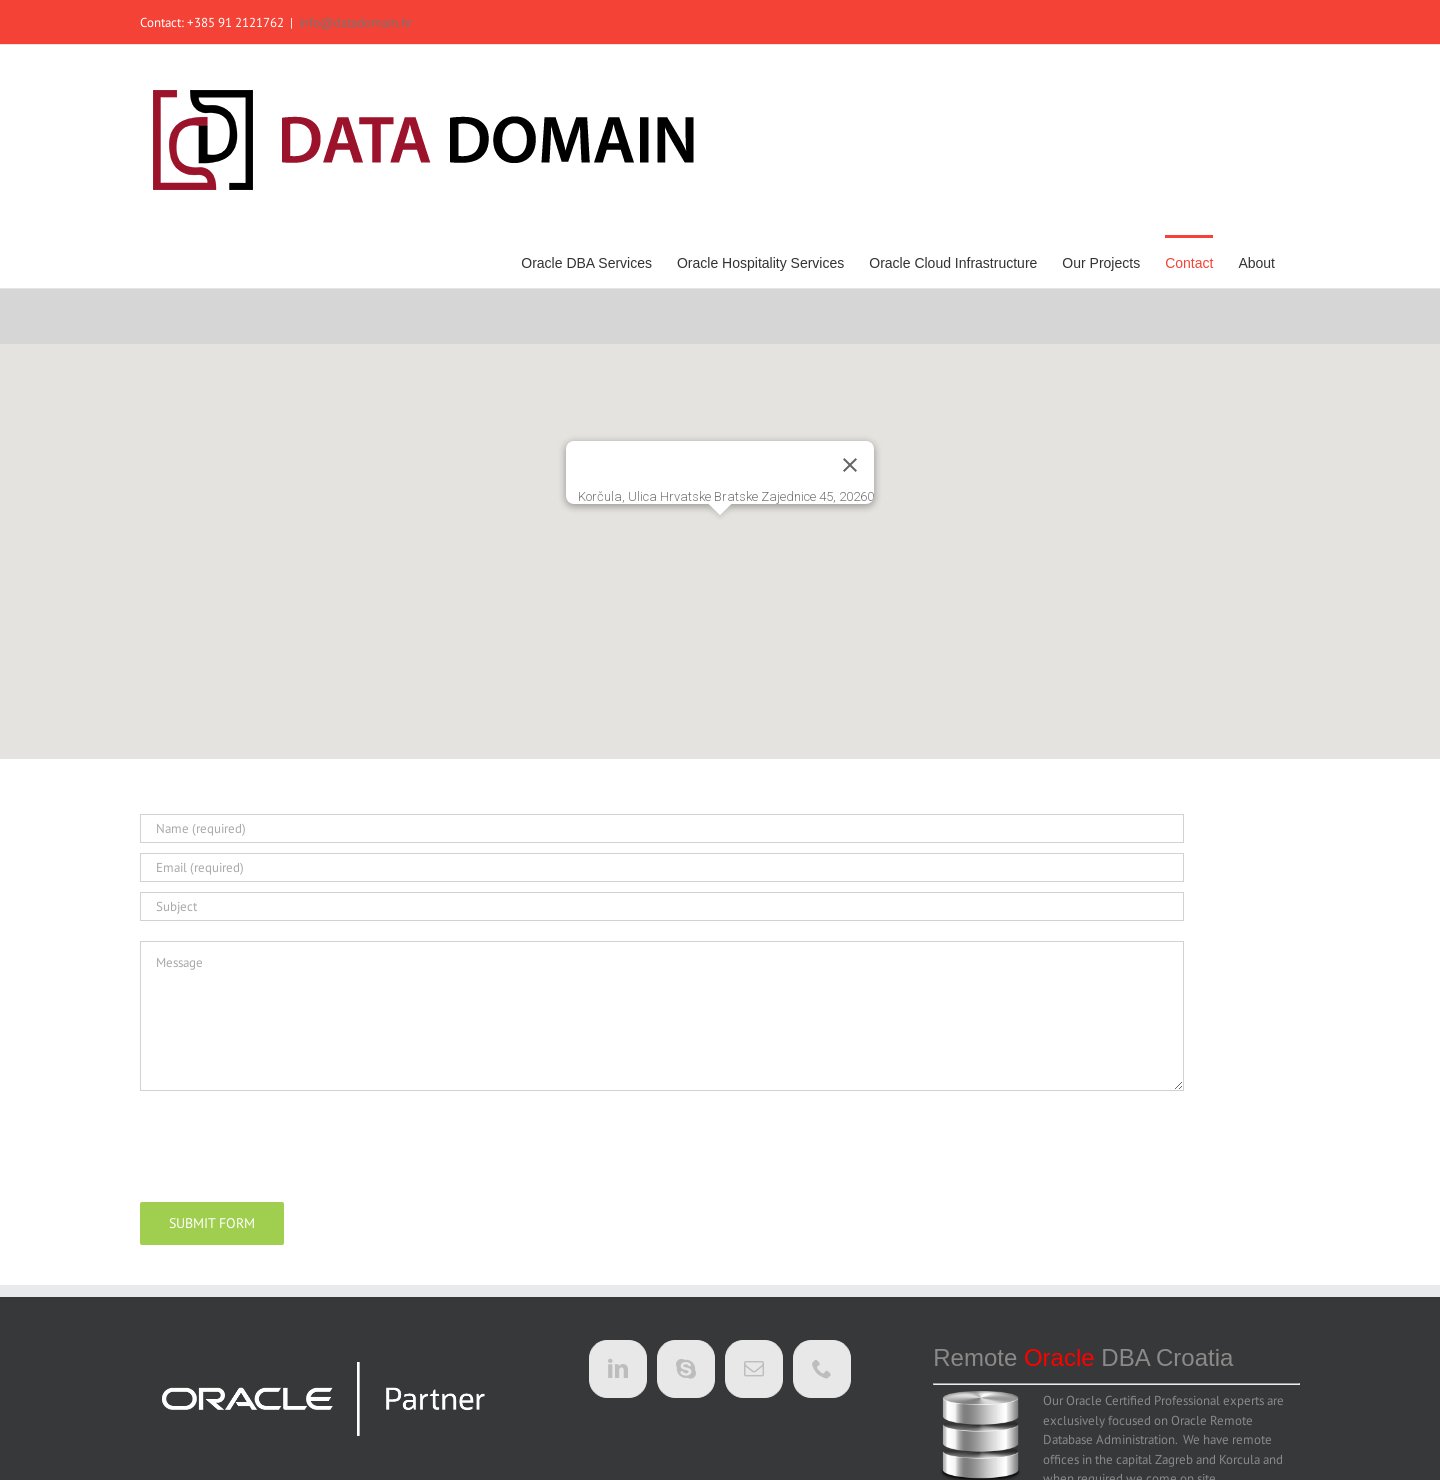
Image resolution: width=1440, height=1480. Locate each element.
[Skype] (686, 1369)
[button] (720, 533)
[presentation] (292, 1143)
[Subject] (662, 906)
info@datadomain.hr (355, 22)
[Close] (850, 465)
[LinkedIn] (618, 1369)
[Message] (662, 1016)
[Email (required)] (662, 867)
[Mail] (754, 1369)
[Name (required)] (662, 828)
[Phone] (822, 1369)
